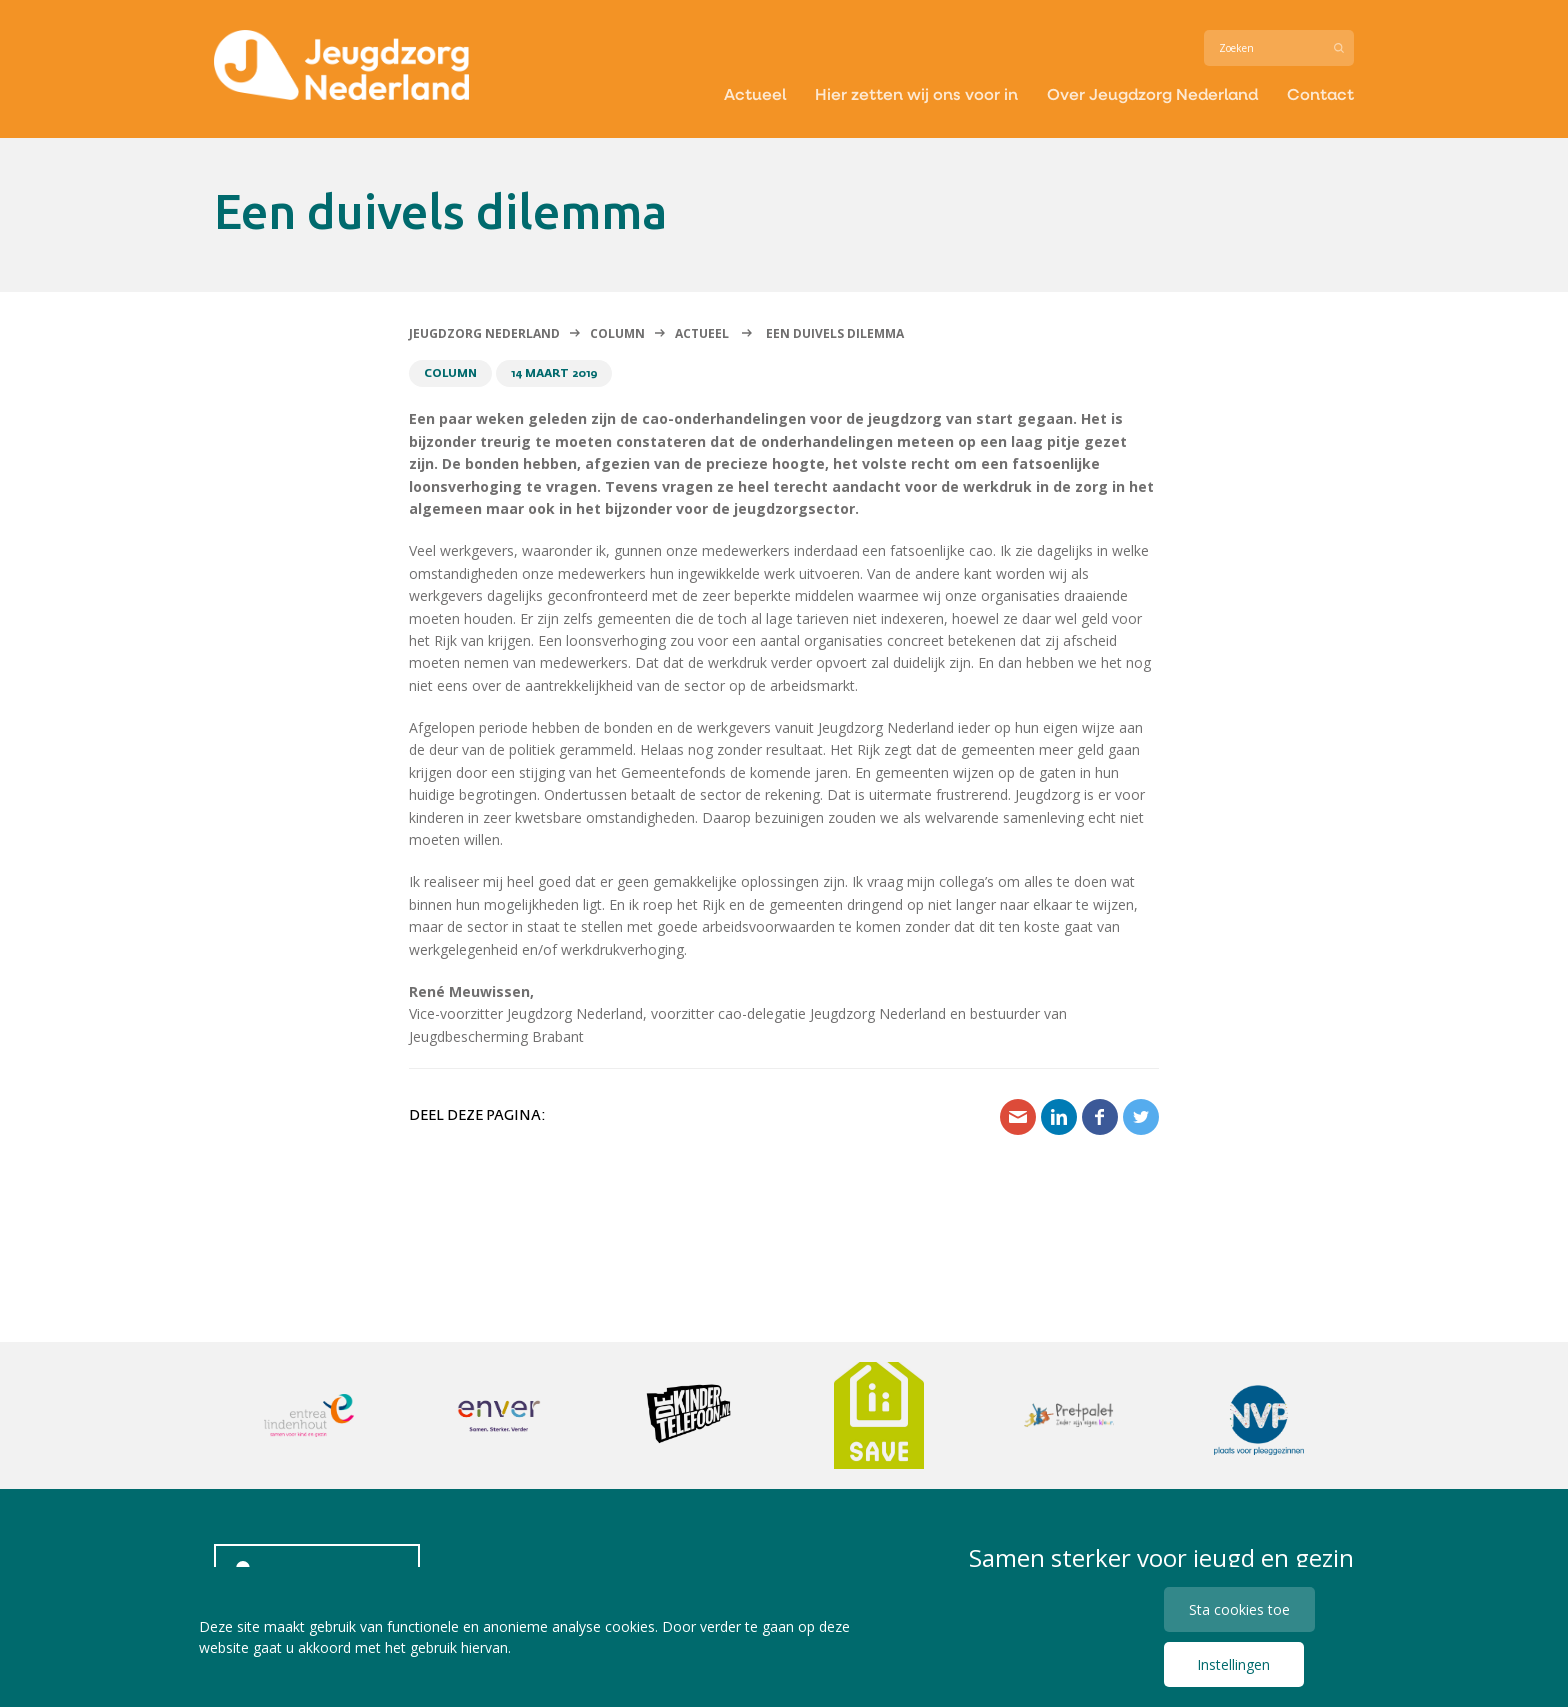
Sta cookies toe (1239, 1609)
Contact (1320, 93)
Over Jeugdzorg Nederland (1152, 93)
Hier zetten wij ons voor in (916, 93)
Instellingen (1233, 1664)
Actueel (755, 93)
